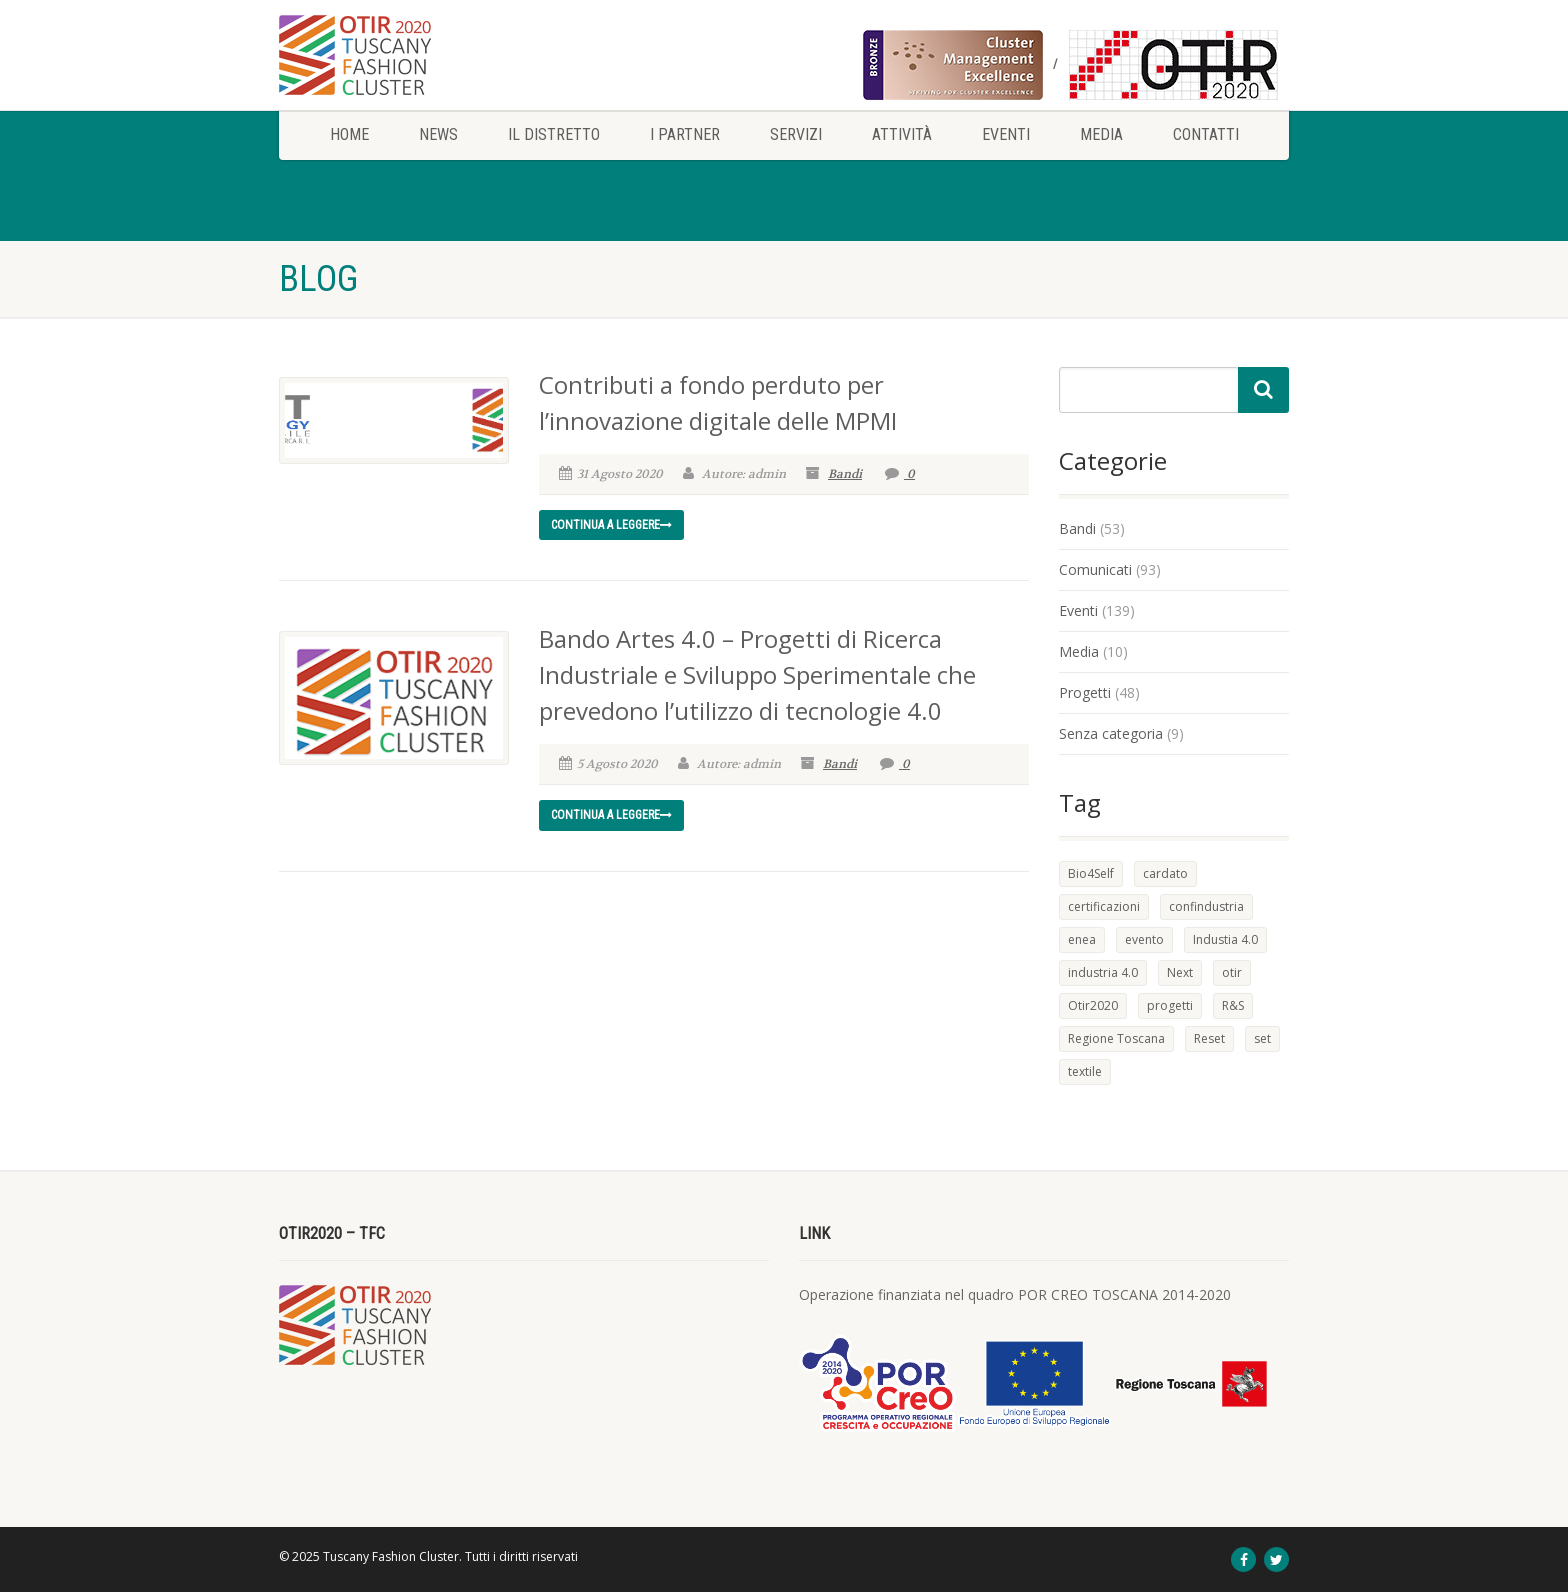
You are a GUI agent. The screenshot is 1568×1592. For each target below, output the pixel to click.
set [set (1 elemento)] (1262, 1038)
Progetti (1085, 692)
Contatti (1206, 134)
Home (349, 134)
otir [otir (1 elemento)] (1232, 972)
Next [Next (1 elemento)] (1180, 972)
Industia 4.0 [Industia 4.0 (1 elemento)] (1225, 939)
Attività (902, 134)
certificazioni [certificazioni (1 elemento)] (1104, 906)
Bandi (845, 474)
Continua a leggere (611, 525)
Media (1101, 134)
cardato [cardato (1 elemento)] (1165, 873)
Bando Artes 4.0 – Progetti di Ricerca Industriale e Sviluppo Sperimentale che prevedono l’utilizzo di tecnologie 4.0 (757, 674)
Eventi (1006, 134)
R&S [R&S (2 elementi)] (1233, 1005)
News (438, 134)
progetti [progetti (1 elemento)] (1170, 1005)
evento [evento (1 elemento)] (1144, 939)
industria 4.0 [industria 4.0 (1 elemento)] (1103, 972)
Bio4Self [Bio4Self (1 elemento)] (1091, 873)
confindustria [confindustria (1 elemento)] (1206, 906)
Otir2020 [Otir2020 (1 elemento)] (1093, 1005)
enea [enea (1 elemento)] (1082, 939)
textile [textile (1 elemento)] (1085, 1071)
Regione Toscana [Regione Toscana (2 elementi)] (1116, 1038)
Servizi (796, 134)
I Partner (685, 134)
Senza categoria (1111, 733)
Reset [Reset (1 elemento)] (1209, 1038)
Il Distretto (554, 134)
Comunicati (1095, 569)
